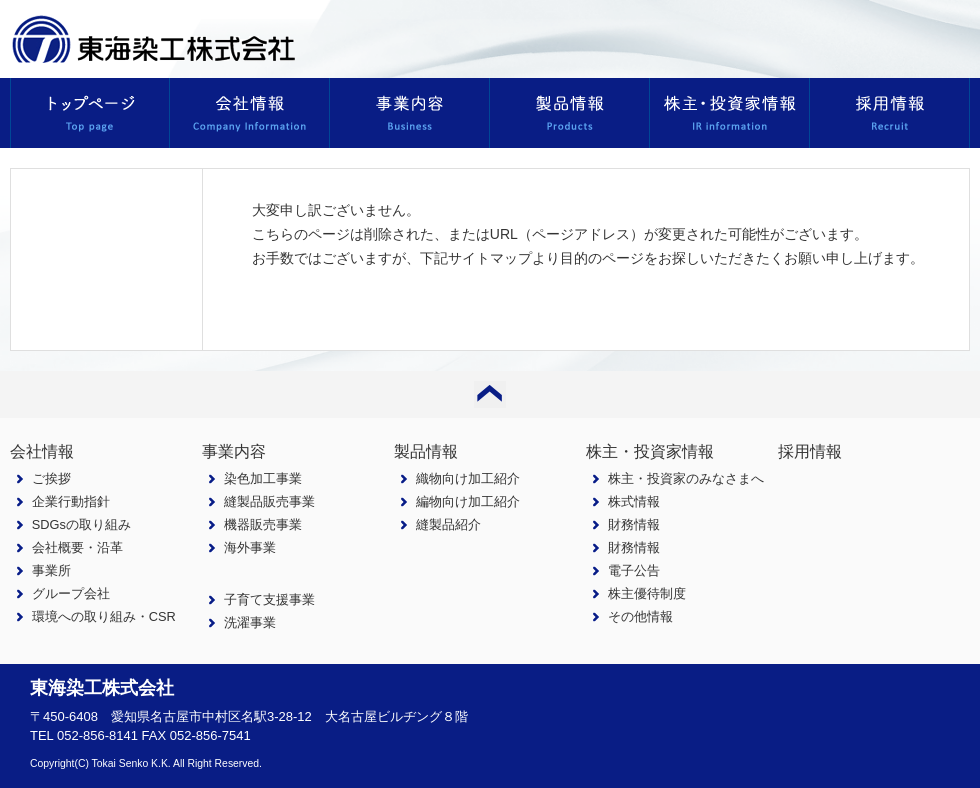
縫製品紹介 (448, 524)
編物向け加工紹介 (468, 501)
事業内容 (234, 451)
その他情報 (640, 616)
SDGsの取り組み (81, 524)
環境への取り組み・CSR (104, 616)
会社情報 (42, 451)
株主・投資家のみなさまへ (686, 478)
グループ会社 (71, 593)
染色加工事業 (263, 478)
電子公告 (634, 570)
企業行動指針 (71, 501)
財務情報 (634, 524)
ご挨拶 (51, 478)
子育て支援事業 (269, 599)
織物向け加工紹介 (468, 478)
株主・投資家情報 (650, 451)
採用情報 (810, 451)
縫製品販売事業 (269, 501)
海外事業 (250, 547)
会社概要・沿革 (77, 547)
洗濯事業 (250, 622)
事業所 (51, 570)
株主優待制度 (647, 593)
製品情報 (426, 451)
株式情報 (634, 501)
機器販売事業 (263, 524)
